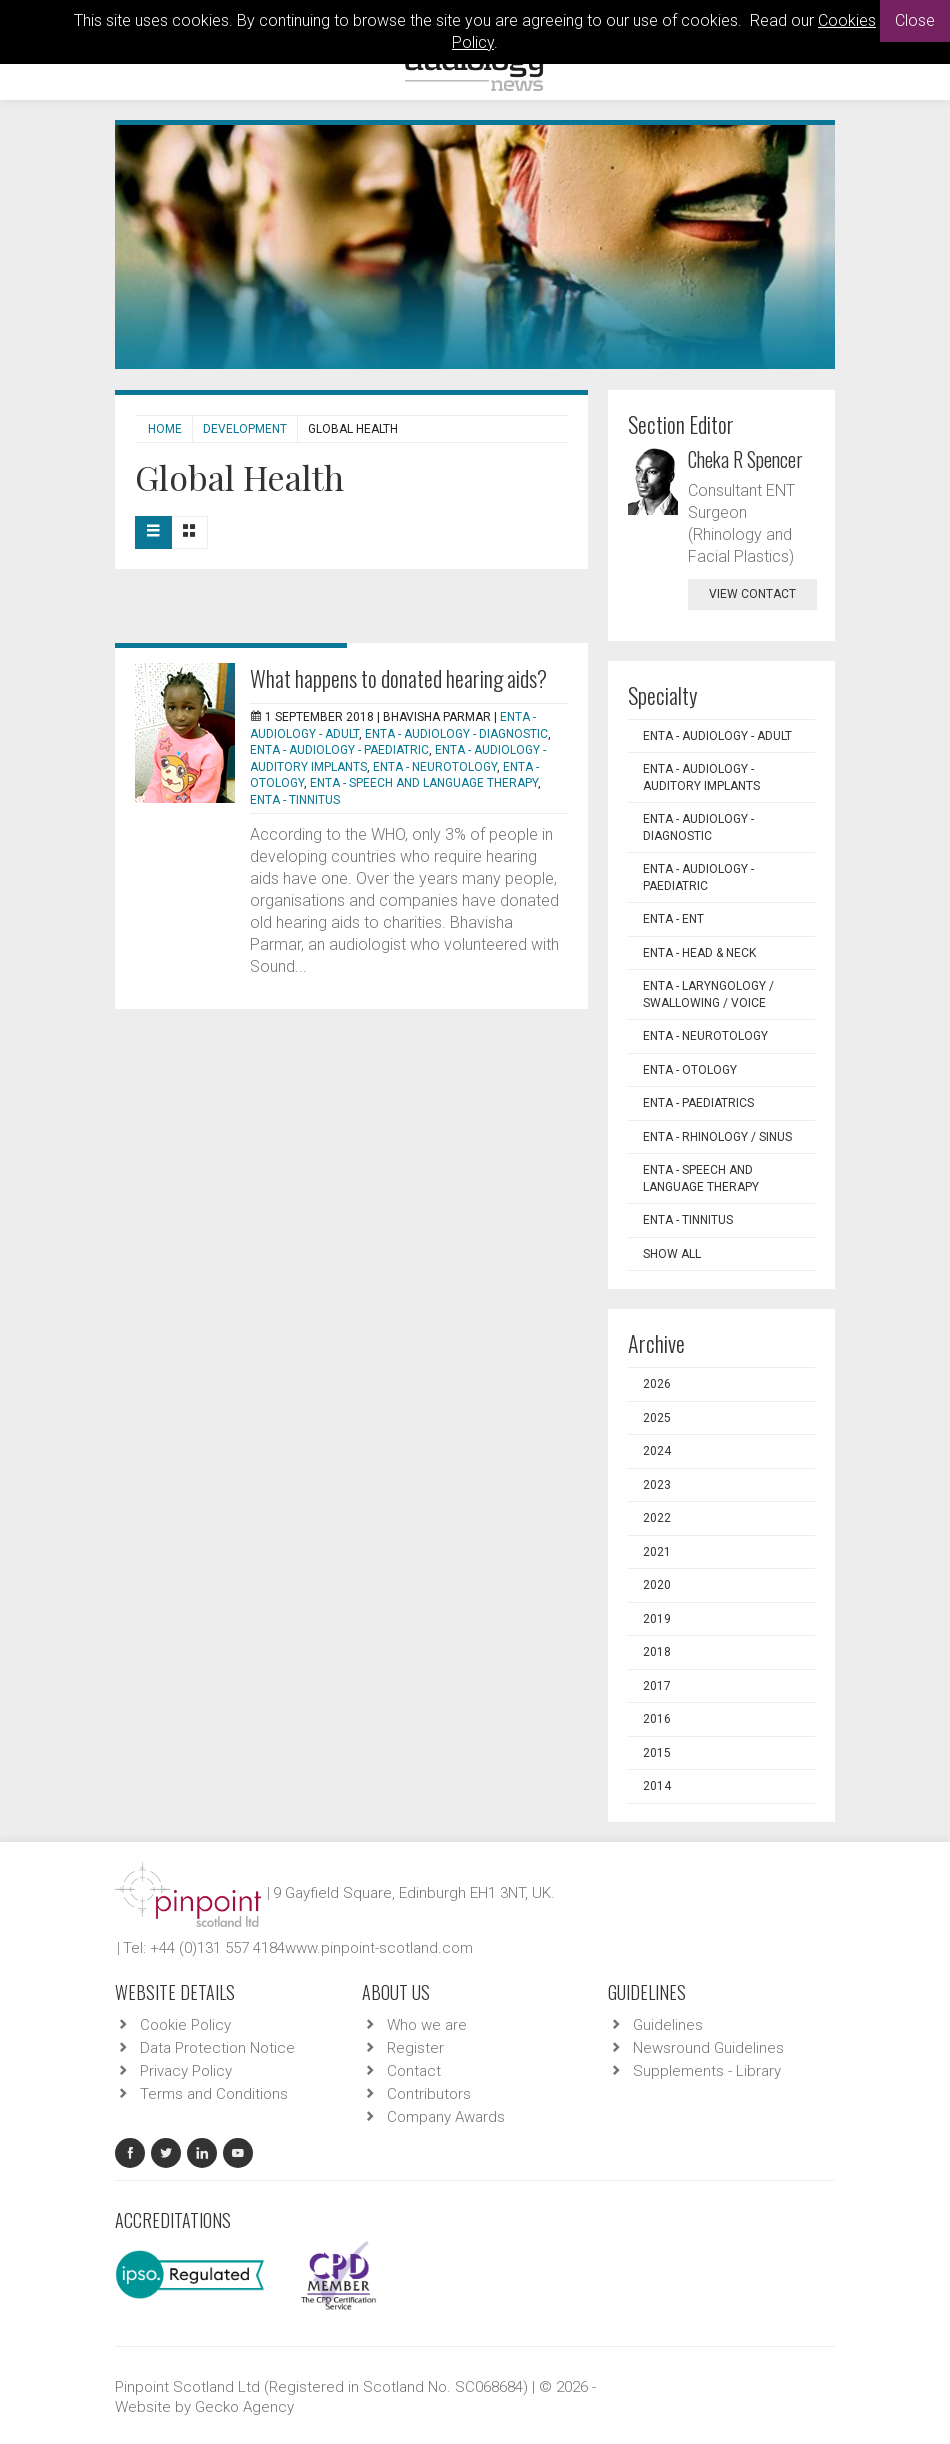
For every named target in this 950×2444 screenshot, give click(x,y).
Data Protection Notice (217, 2048)
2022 (657, 1518)
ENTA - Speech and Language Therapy (424, 783)
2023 (657, 1485)
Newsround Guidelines (708, 2048)
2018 (657, 1652)
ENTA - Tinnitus (295, 800)
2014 (657, 1786)
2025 (657, 1418)
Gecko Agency (244, 2407)
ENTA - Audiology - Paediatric (339, 750)
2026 (657, 1384)
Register (415, 2048)
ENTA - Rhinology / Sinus (717, 1137)
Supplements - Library (707, 2071)
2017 (657, 1686)
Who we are (427, 2025)
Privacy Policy (186, 2071)
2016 (657, 1719)
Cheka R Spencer (745, 459)
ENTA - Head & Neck (699, 953)
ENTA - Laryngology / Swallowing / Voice (708, 994)
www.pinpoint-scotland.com (379, 1948)
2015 (657, 1753)
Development (245, 429)
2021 (657, 1552)
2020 (657, 1585)
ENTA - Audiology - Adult (717, 736)
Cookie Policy (185, 2025)
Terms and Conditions (214, 2094)
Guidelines (668, 2025)
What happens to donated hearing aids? (398, 678)
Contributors (429, 2094)
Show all (672, 1254)
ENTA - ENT (673, 919)
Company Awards (446, 2117)
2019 (657, 1619)
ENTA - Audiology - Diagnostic (456, 734)
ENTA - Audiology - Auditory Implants (701, 777)
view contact (752, 594)
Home (165, 429)
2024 (657, 1451)
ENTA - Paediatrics (698, 1103)
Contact (414, 2071)
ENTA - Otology (690, 1070)
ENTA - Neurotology (435, 767)
